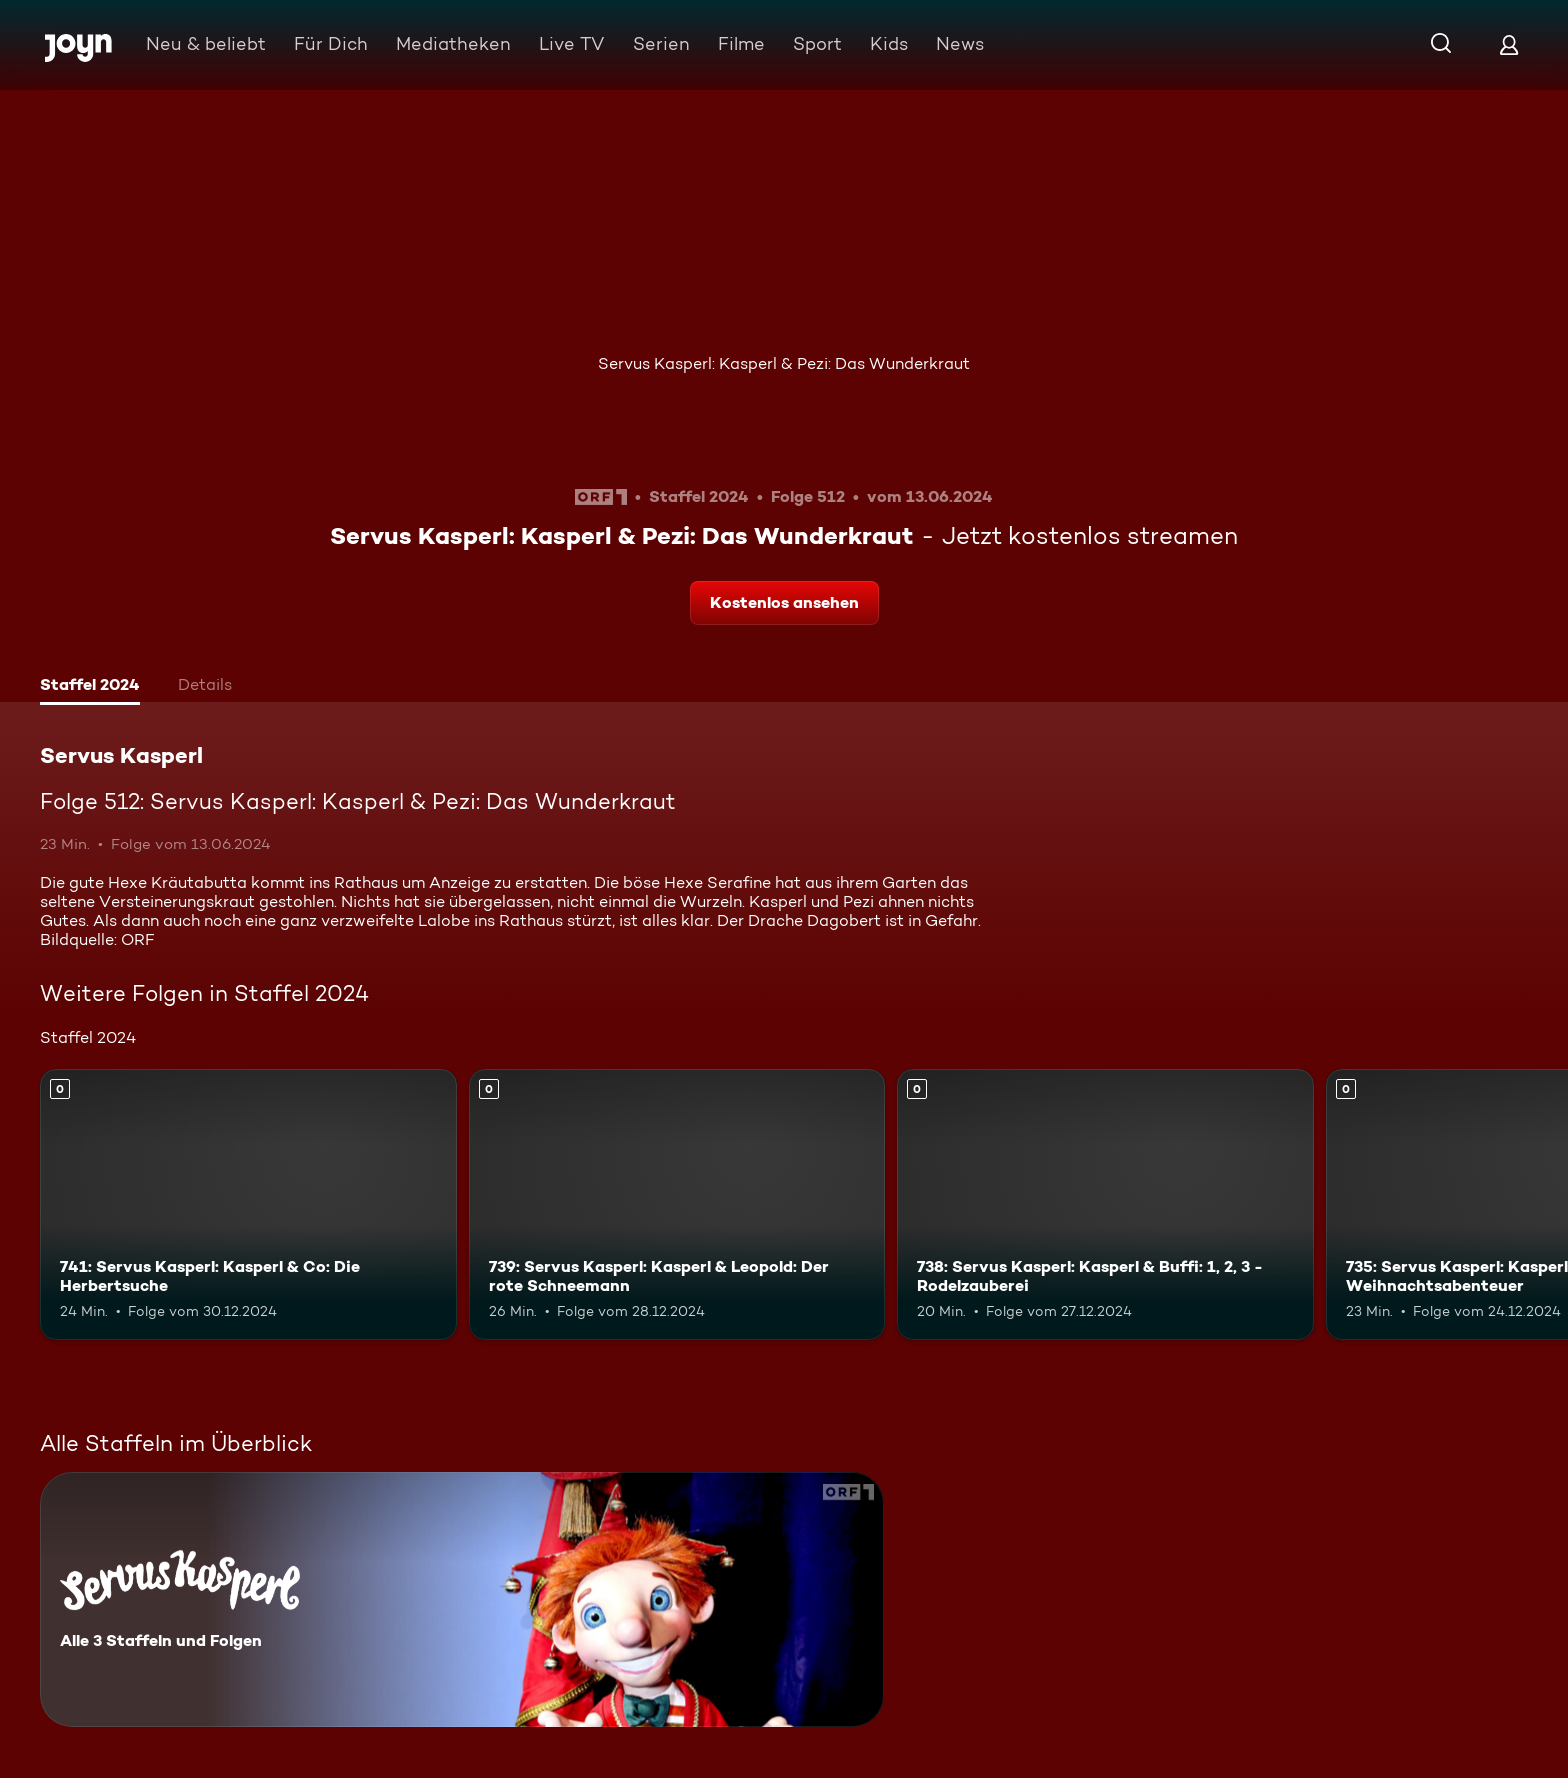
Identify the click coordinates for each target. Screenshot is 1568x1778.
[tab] (90, 687)
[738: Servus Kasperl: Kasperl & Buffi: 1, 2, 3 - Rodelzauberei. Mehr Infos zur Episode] (1105, 1204)
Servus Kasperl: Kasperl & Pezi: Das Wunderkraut (784, 363)
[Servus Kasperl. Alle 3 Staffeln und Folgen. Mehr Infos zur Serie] (462, 1599)
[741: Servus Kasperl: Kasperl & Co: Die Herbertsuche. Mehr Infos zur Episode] (248, 1204)
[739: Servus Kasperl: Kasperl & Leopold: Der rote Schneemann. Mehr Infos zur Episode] (677, 1204)
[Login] (1509, 44)
